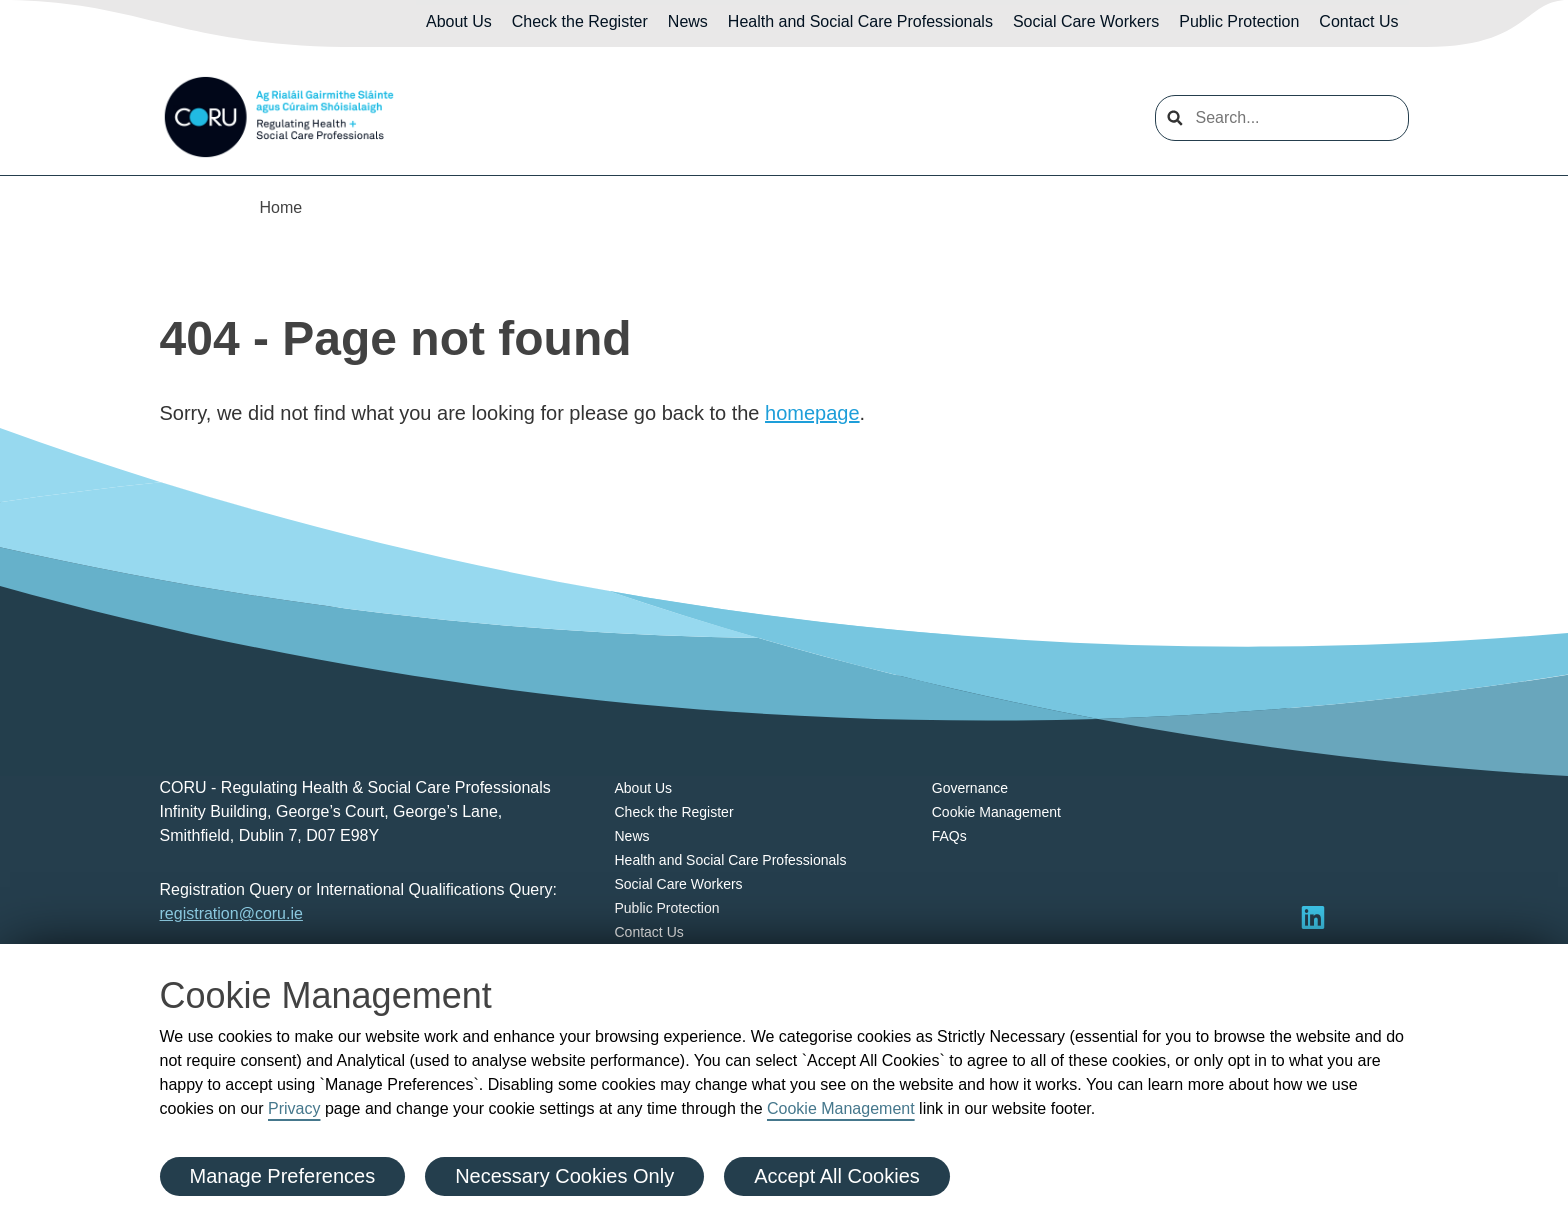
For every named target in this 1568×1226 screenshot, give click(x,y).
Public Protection (1239, 21)
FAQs (949, 836)
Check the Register (580, 21)
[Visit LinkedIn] (1313, 917)
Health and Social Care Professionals (860, 21)
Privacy (294, 1108)
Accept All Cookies (837, 1176)
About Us (459, 21)
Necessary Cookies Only (564, 1176)
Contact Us (1358, 21)
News (688, 21)
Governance (970, 788)
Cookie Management (841, 1108)
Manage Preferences (283, 1176)
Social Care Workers (1086, 21)
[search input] (1282, 118)
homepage (812, 413)
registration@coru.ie (231, 913)
